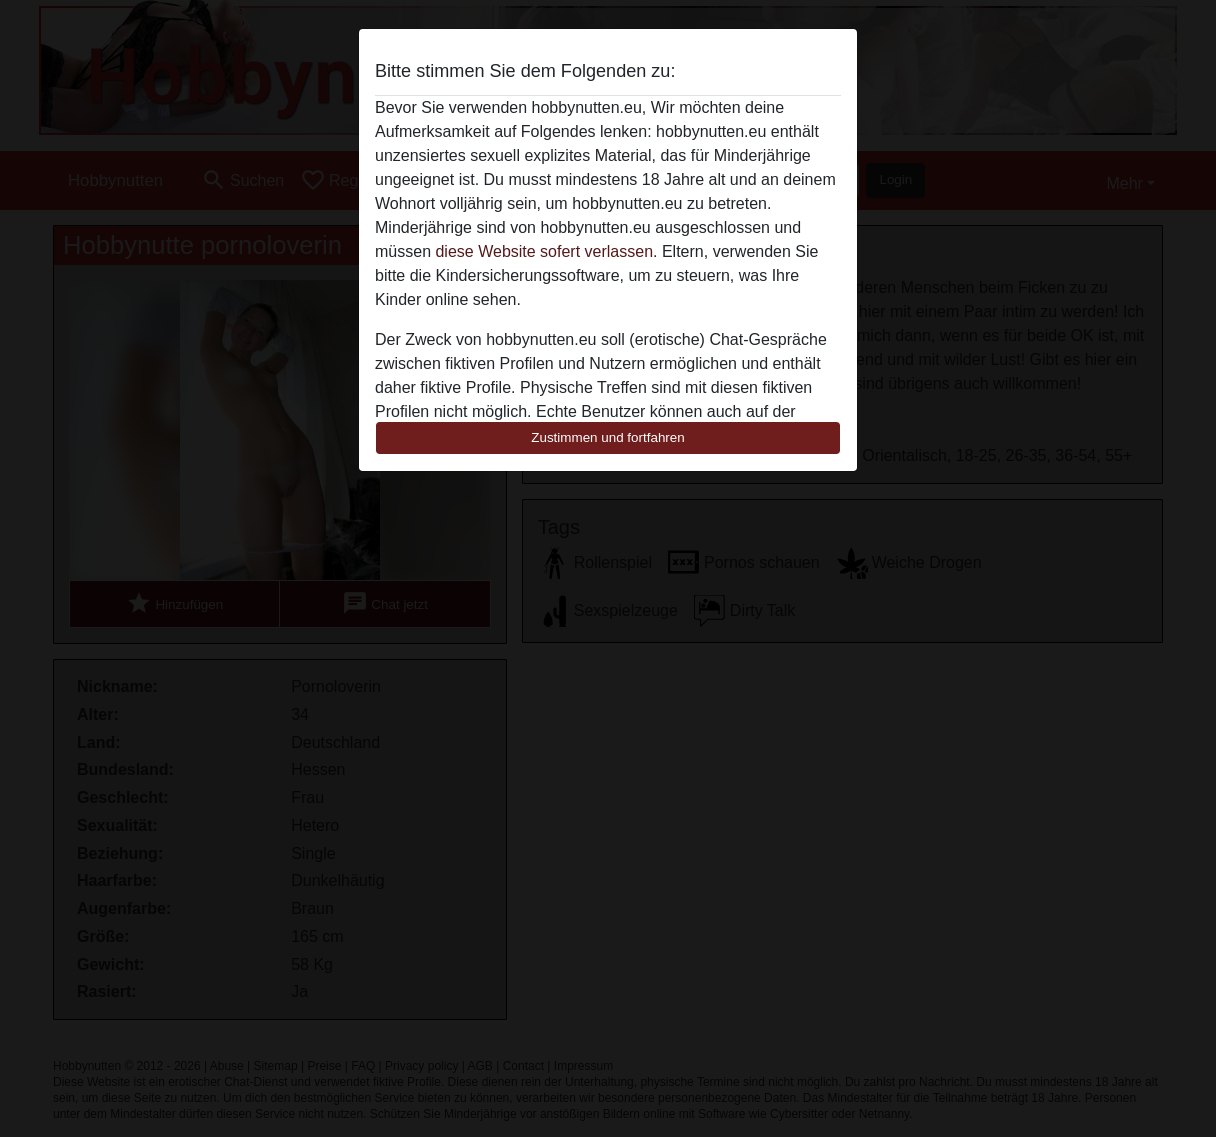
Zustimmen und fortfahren (608, 437)
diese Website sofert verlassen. (546, 251)
